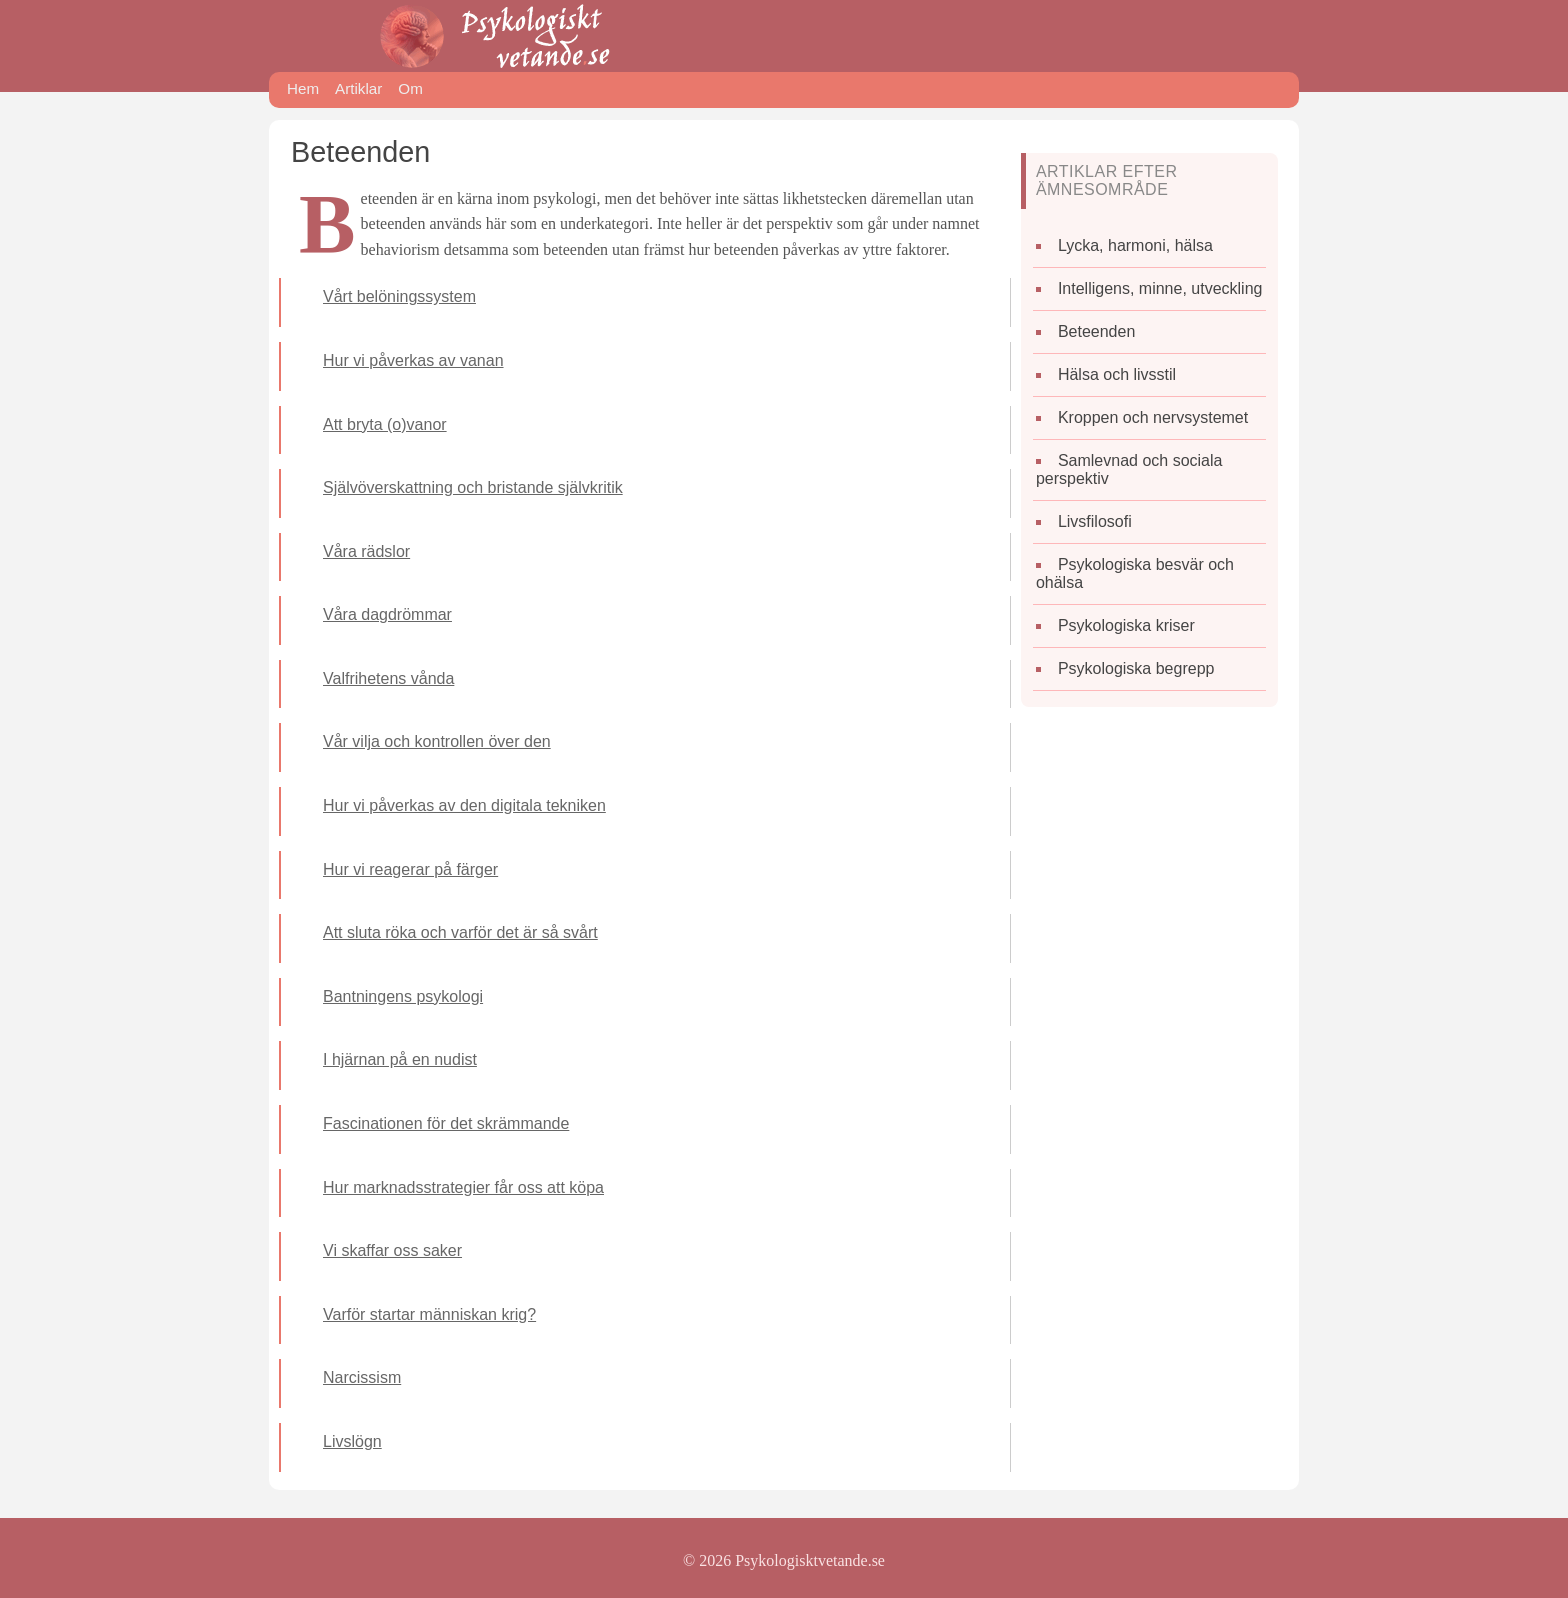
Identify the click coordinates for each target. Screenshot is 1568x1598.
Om (410, 88)
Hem (303, 88)
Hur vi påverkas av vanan (413, 360)
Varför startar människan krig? (429, 1314)
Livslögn (352, 1441)
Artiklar (358, 88)
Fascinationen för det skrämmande (446, 1123)
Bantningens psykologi (403, 996)
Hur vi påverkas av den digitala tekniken (464, 805)
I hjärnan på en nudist (400, 1059)
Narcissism (362, 1377)
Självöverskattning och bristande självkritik (473, 487)
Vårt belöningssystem (399, 296)
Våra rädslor (366, 551)
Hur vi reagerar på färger (410, 869)
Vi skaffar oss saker (392, 1250)
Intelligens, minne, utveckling (1160, 288)
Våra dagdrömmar (387, 614)
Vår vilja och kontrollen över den (437, 741)
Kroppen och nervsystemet (1153, 417)
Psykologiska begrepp (1136, 668)
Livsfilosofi (1095, 521)
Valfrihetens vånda (388, 678)
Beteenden (1096, 331)
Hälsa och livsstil (1117, 374)
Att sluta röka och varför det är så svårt (460, 932)
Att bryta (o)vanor (385, 424)
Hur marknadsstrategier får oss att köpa (463, 1187)
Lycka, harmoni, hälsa (1135, 245)
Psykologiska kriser (1126, 625)
